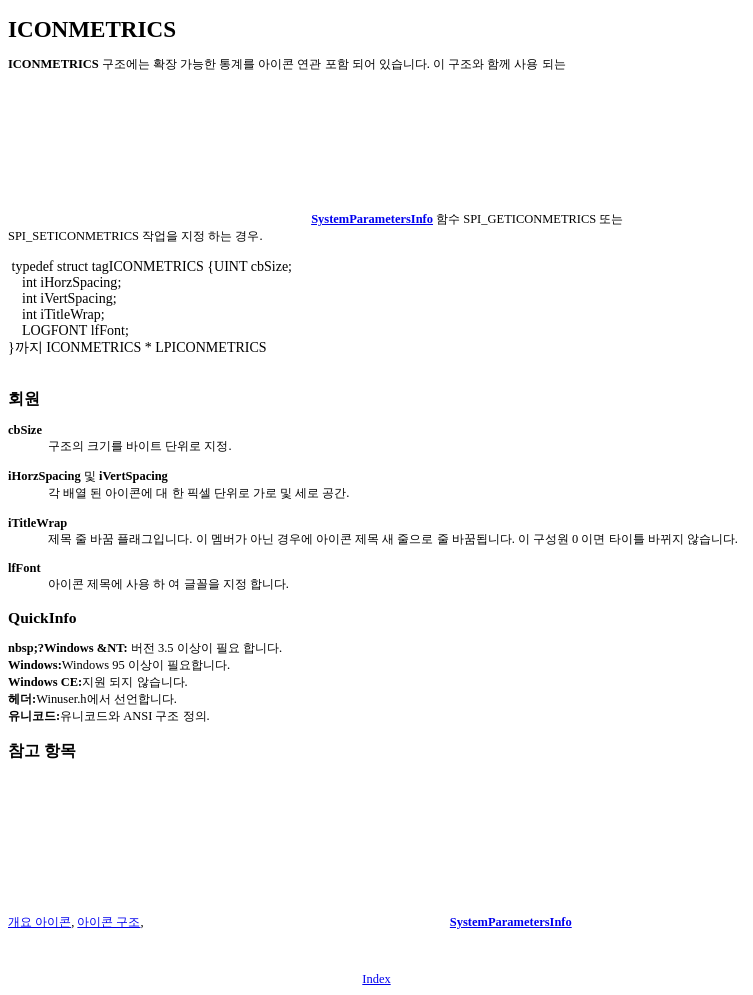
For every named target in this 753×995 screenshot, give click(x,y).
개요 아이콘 (39, 922)
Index (376, 979)
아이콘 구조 (108, 922)
